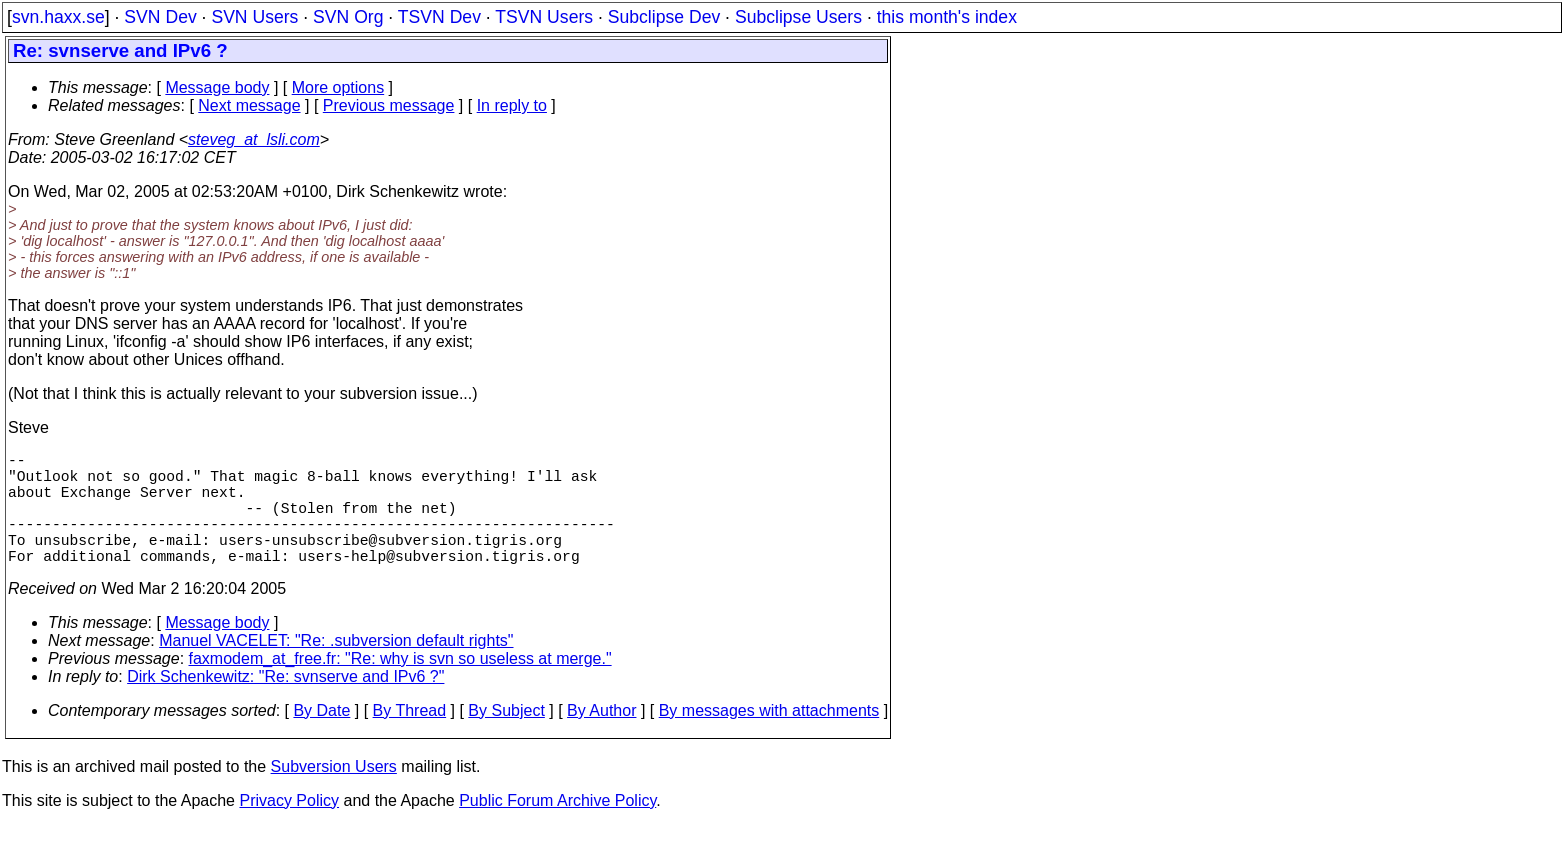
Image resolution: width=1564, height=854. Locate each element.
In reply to (512, 105)
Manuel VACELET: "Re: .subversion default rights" (336, 668)
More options (338, 87)
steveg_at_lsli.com (254, 139)
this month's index (947, 17)
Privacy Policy (289, 828)
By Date (321, 738)
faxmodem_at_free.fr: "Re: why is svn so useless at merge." (400, 686)
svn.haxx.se (58, 17)
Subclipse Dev (664, 17)
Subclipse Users (798, 17)
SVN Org (348, 17)
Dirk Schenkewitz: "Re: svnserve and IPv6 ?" (285, 704)
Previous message (389, 105)
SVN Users (254, 17)
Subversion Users (334, 794)
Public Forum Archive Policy (557, 828)
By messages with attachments (769, 738)
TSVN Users (544, 17)
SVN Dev (160, 17)
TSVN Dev (439, 17)
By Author (601, 738)
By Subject (506, 738)
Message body (217, 87)
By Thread (410, 738)
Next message (249, 105)
